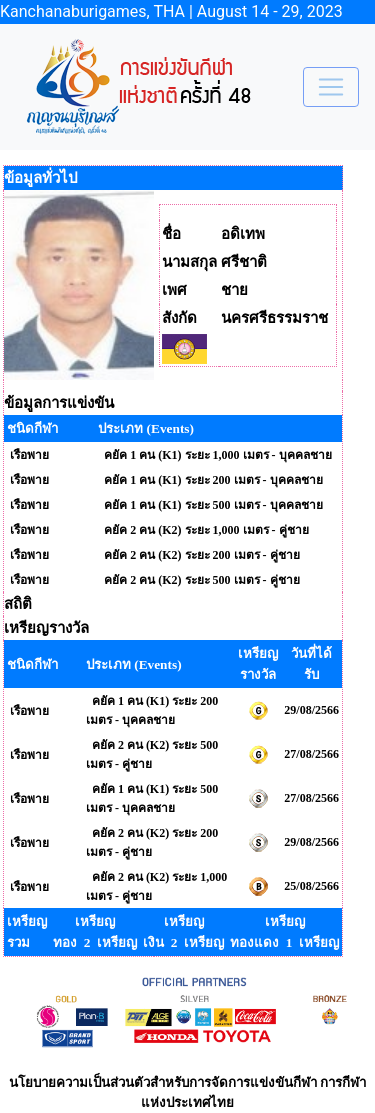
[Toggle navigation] (331, 87)
